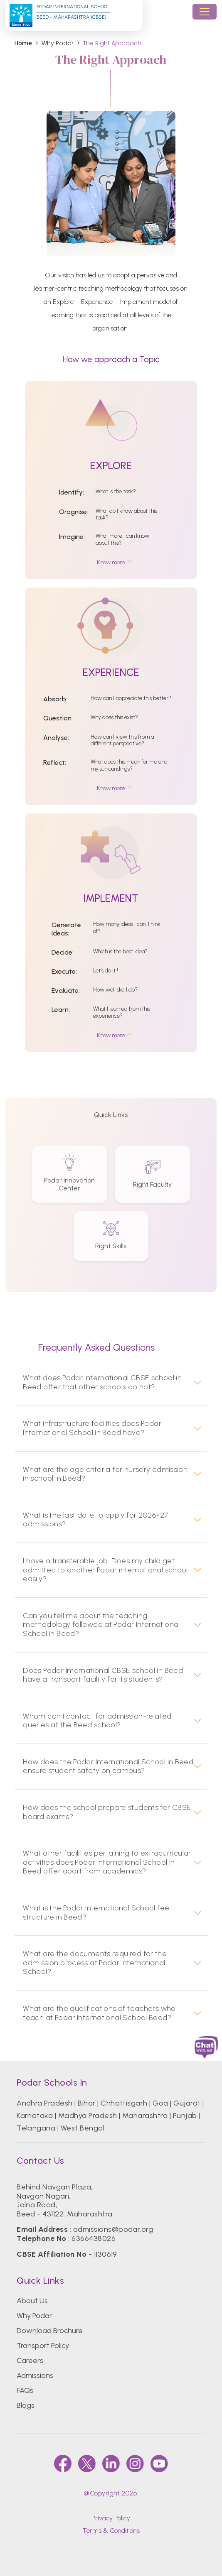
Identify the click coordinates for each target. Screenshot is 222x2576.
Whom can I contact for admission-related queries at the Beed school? (97, 1721)
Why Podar (34, 2315)
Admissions (35, 2375)
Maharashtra (145, 2115)
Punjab (185, 2115)
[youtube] (159, 2463)
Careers (30, 2360)
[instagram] (135, 2463)
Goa (160, 2103)
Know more (111, 562)
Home (23, 43)
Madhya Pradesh (87, 2115)
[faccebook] (63, 2463)
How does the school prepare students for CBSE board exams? (107, 1812)
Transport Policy (43, 2345)
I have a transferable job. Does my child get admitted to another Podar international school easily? (105, 1570)
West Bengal (82, 2128)
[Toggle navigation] (204, 12)
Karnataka (35, 2115)
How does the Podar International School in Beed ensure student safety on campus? (108, 1766)
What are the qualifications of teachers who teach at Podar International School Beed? (99, 2013)
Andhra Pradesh (45, 2103)
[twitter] (87, 2463)
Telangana (36, 2128)
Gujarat (186, 2103)
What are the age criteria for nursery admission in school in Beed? (105, 1474)
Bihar (86, 2103)
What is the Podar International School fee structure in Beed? (96, 1913)
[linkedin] (111, 2463)
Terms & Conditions (111, 2530)
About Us (32, 2300)
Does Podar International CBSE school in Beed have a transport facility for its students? (103, 1675)
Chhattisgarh (124, 2103)
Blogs (26, 2405)
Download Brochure (50, 2330)
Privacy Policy (110, 2518)
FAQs (25, 2390)
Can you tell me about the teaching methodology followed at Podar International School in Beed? (101, 1624)
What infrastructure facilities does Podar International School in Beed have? (92, 1428)
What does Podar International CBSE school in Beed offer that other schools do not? (102, 1382)
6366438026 (94, 2238)
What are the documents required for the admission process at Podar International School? (95, 1962)
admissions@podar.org (113, 2229)
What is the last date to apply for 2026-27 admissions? (95, 1520)
